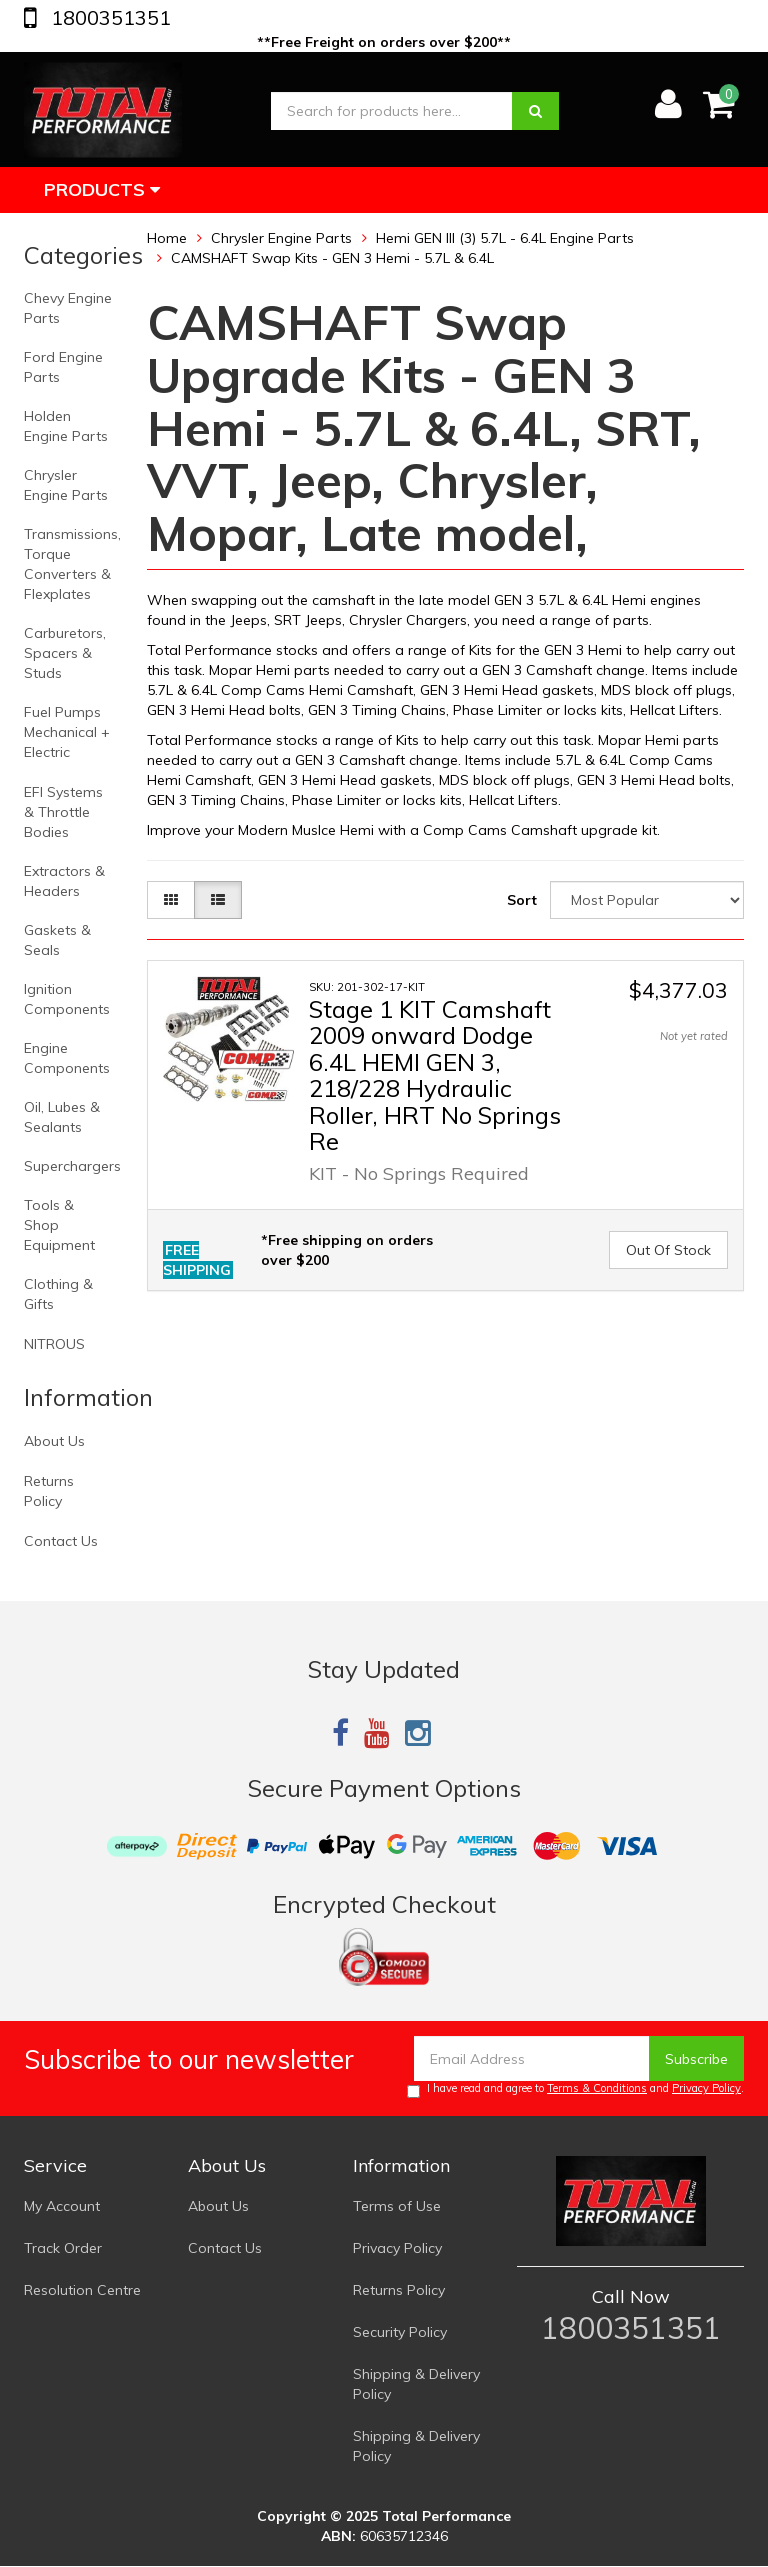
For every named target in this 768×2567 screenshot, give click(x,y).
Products (102, 189)
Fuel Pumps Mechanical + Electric (67, 732)
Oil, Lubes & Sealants (62, 1117)
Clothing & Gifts (58, 1294)
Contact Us (61, 1541)
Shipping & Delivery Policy (416, 2384)
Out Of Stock (668, 1250)
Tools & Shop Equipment (59, 1225)
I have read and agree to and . (575, 2089)
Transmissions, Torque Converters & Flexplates (72, 564)
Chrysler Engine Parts (66, 485)
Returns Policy (49, 1491)
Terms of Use (397, 2206)
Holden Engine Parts (66, 426)
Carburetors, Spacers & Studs (65, 653)
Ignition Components (67, 999)
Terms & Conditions (597, 2088)
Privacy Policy (706, 2088)
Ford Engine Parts (63, 367)
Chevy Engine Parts (68, 308)
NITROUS (54, 1344)
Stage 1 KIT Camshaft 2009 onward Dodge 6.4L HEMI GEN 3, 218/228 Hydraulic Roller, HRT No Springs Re (435, 1075)
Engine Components (67, 1058)
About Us (54, 1441)
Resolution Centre (82, 2290)
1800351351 (108, 17)
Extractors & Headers (64, 881)
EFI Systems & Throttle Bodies (63, 812)
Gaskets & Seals (57, 940)
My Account (62, 2206)
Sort (522, 900)
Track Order (63, 2248)
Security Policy (400, 2332)
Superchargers (72, 1166)
